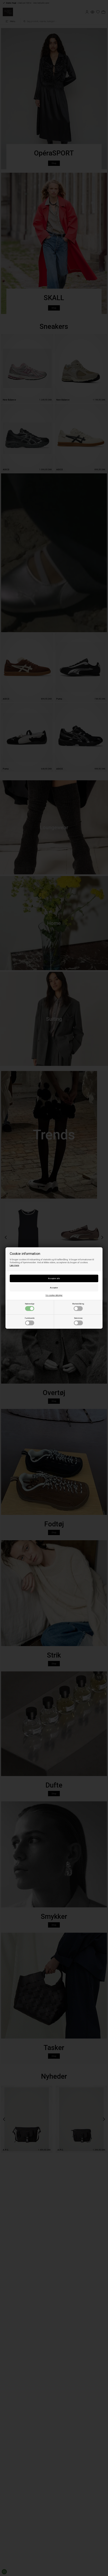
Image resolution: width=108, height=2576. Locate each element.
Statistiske (78, 1321)
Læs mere (14, 1265)
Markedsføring (78, 1307)
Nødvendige (29, 1307)
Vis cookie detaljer (54, 1295)
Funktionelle (30, 1321)
